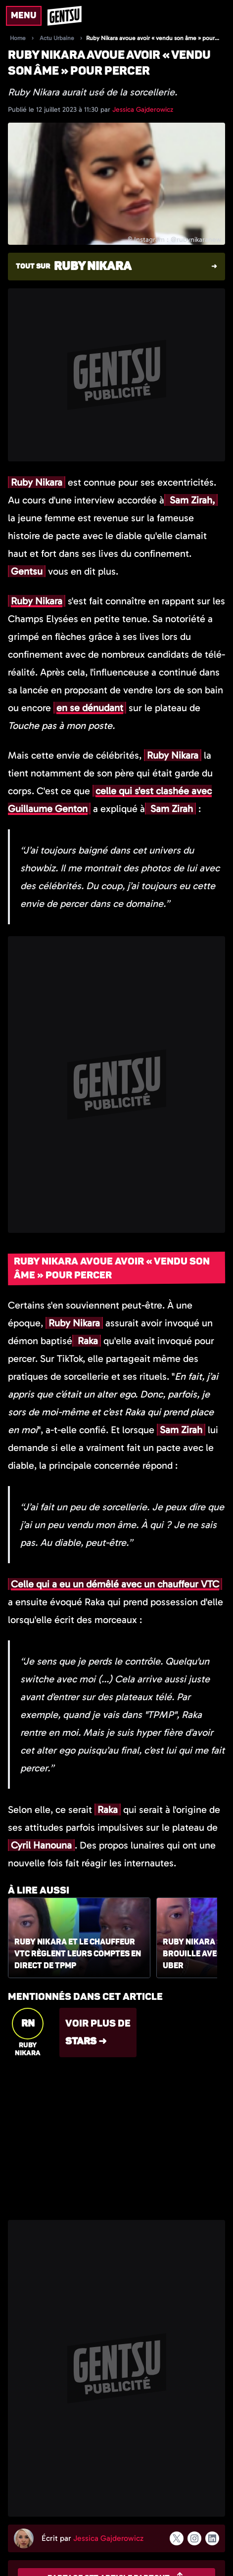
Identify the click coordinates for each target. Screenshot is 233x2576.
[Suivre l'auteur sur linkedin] (212, 2538)
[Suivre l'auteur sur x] (177, 2538)
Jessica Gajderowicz (142, 109)
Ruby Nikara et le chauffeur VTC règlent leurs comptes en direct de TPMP (77, 1954)
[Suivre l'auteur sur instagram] (194, 2538)
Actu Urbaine (57, 38)
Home (18, 38)
